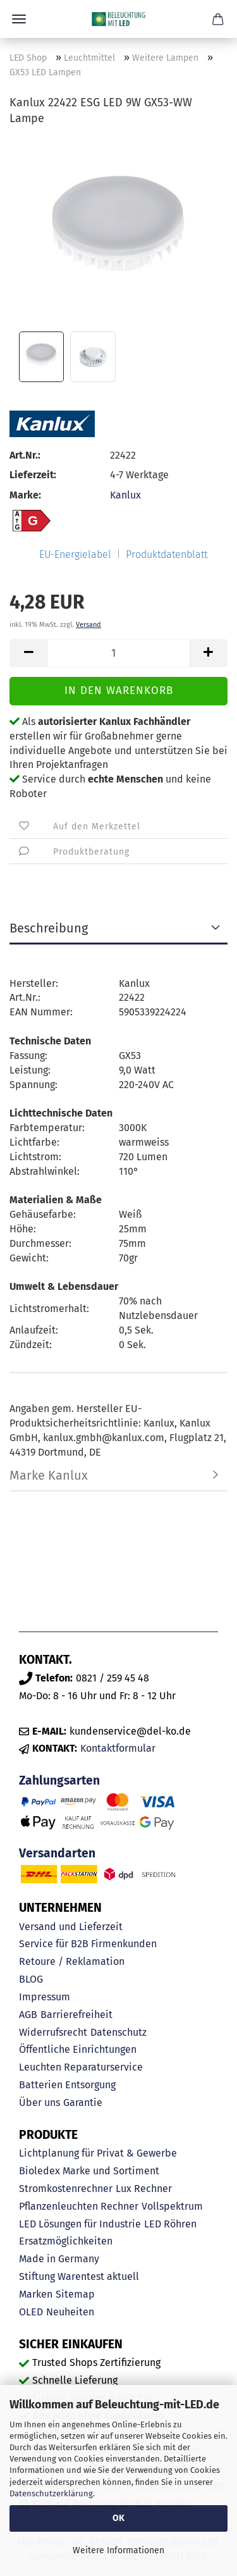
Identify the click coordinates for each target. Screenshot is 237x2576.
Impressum (44, 1997)
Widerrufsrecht (53, 2032)
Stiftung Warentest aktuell (79, 2276)
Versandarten (57, 1853)
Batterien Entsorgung (67, 2085)
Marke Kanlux (48, 1475)
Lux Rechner (144, 2189)
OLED (31, 2312)
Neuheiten (70, 2312)
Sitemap (75, 2294)
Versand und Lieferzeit (71, 1927)
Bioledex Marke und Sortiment (89, 2171)
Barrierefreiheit (76, 2015)
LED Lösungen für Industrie (80, 2224)
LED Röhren (170, 2224)
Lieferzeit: (32, 475)
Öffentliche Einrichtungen (78, 2049)
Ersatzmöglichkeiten (65, 2241)
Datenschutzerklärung (51, 2493)
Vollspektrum (172, 2206)
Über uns (39, 2102)
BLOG (31, 1979)
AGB (28, 2015)
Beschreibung (48, 928)
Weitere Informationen (118, 2550)
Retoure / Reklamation (72, 1961)
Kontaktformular (117, 1748)
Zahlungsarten (59, 1780)
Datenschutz (118, 2032)
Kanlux (125, 495)
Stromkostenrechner (65, 2189)
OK (118, 2518)
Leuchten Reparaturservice (81, 2067)
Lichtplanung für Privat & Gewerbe (98, 2153)
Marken (35, 2294)
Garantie (82, 2102)
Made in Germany (59, 2259)
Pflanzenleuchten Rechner (78, 2206)
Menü (19, 19)
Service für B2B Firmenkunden (88, 1944)
